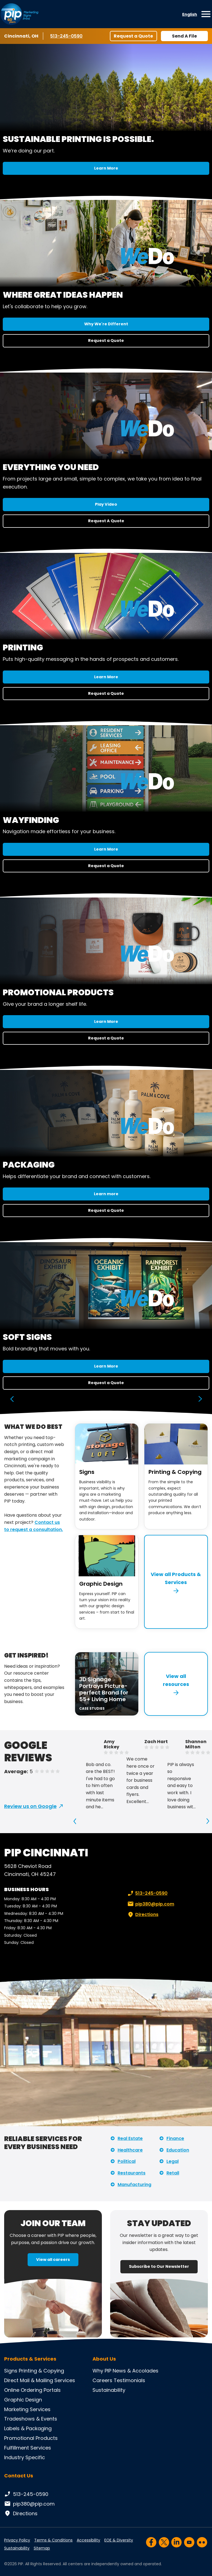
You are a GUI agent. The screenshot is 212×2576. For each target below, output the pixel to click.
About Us (104, 2359)
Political (127, 2161)
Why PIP (101, 2370)
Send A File (184, 36)
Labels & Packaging (28, 2428)
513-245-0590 (66, 36)
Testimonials (129, 2380)
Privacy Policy (17, 2540)
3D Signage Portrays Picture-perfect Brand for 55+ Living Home (103, 1689)
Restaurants (131, 2173)
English (189, 14)
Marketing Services (27, 2409)
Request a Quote (133, 36)
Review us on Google (30, 1806)
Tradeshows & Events (30, 2418)
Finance (175, 2138)
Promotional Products (31, 2438)
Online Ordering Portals (32, 2390)
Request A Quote (106, 521)
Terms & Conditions (53, 2540)
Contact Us (18, 2475)
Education (177, 2150)
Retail (172, 2173)
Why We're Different (106, 324)
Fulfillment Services (27, 2447)
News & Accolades (135, 2370)
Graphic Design (101, 1584)
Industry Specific (24, 2457)
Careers (102, 2380)
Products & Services (30, 2359)
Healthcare (130, 2150)
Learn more (106, 1194)
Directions (142, 1914)
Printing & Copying (175, 1472)
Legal (172, 2161)
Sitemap (42, 2548)
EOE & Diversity (118, 2540)
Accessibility (88, 2540)
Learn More (106, 168)
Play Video (106, 504)
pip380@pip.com (150, 1904)
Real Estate (130, 2138)
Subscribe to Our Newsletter (159, 2266)
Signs (86, 1472)
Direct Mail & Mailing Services (39, 2380)
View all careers (53, 2259)
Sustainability (108, 2390)
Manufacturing (134, 2184)
